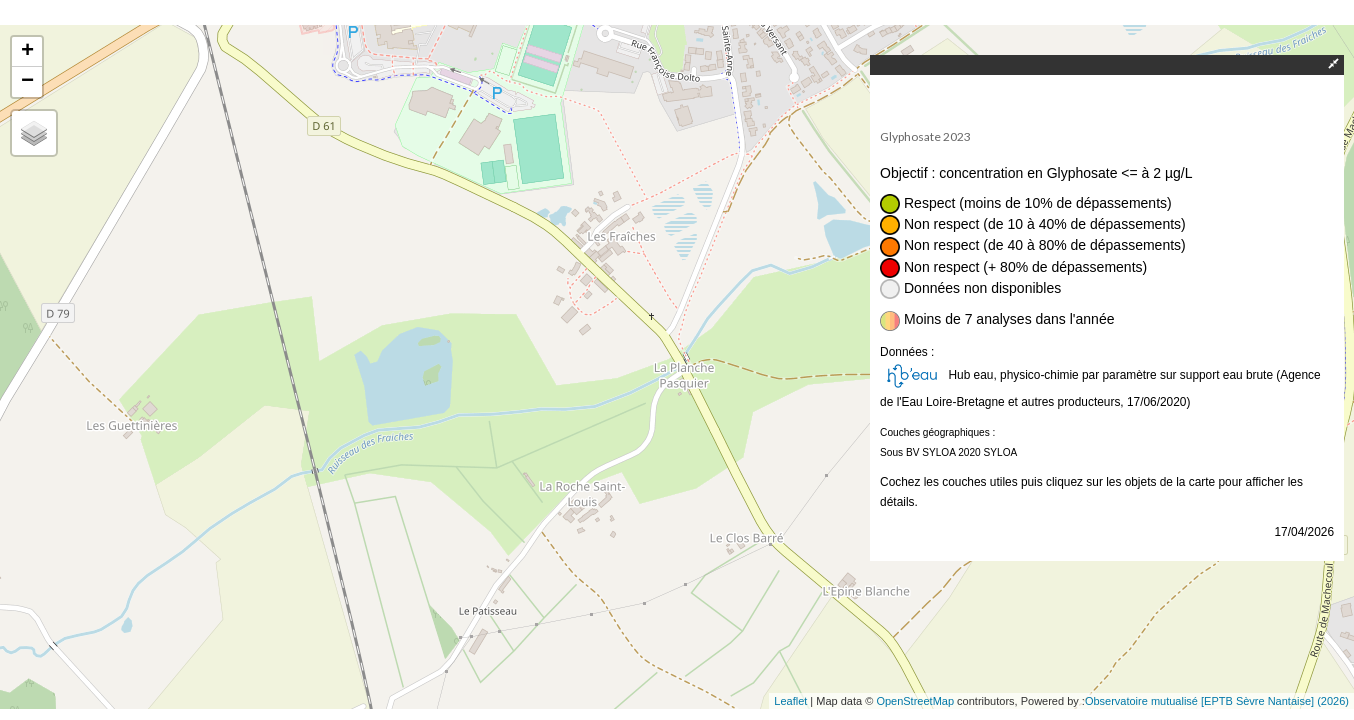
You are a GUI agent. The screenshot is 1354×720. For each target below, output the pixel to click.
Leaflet (790, 701)
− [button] (27, 82)
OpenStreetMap (915, 701)
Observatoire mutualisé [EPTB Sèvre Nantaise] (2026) (1217, 701)
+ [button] (27, 52)
